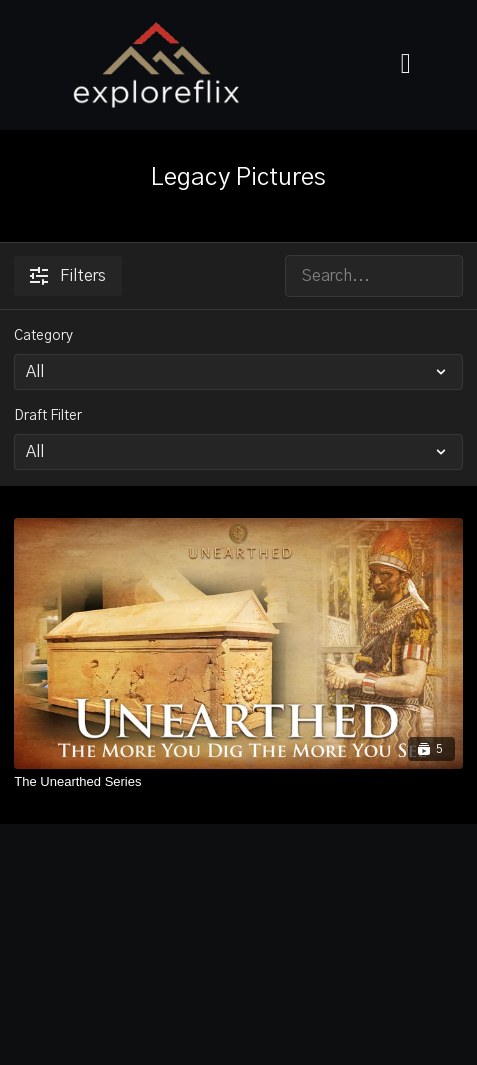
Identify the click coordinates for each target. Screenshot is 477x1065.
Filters (68, 276)
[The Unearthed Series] (238, 782)
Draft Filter (48, 416)
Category (43, 336)
